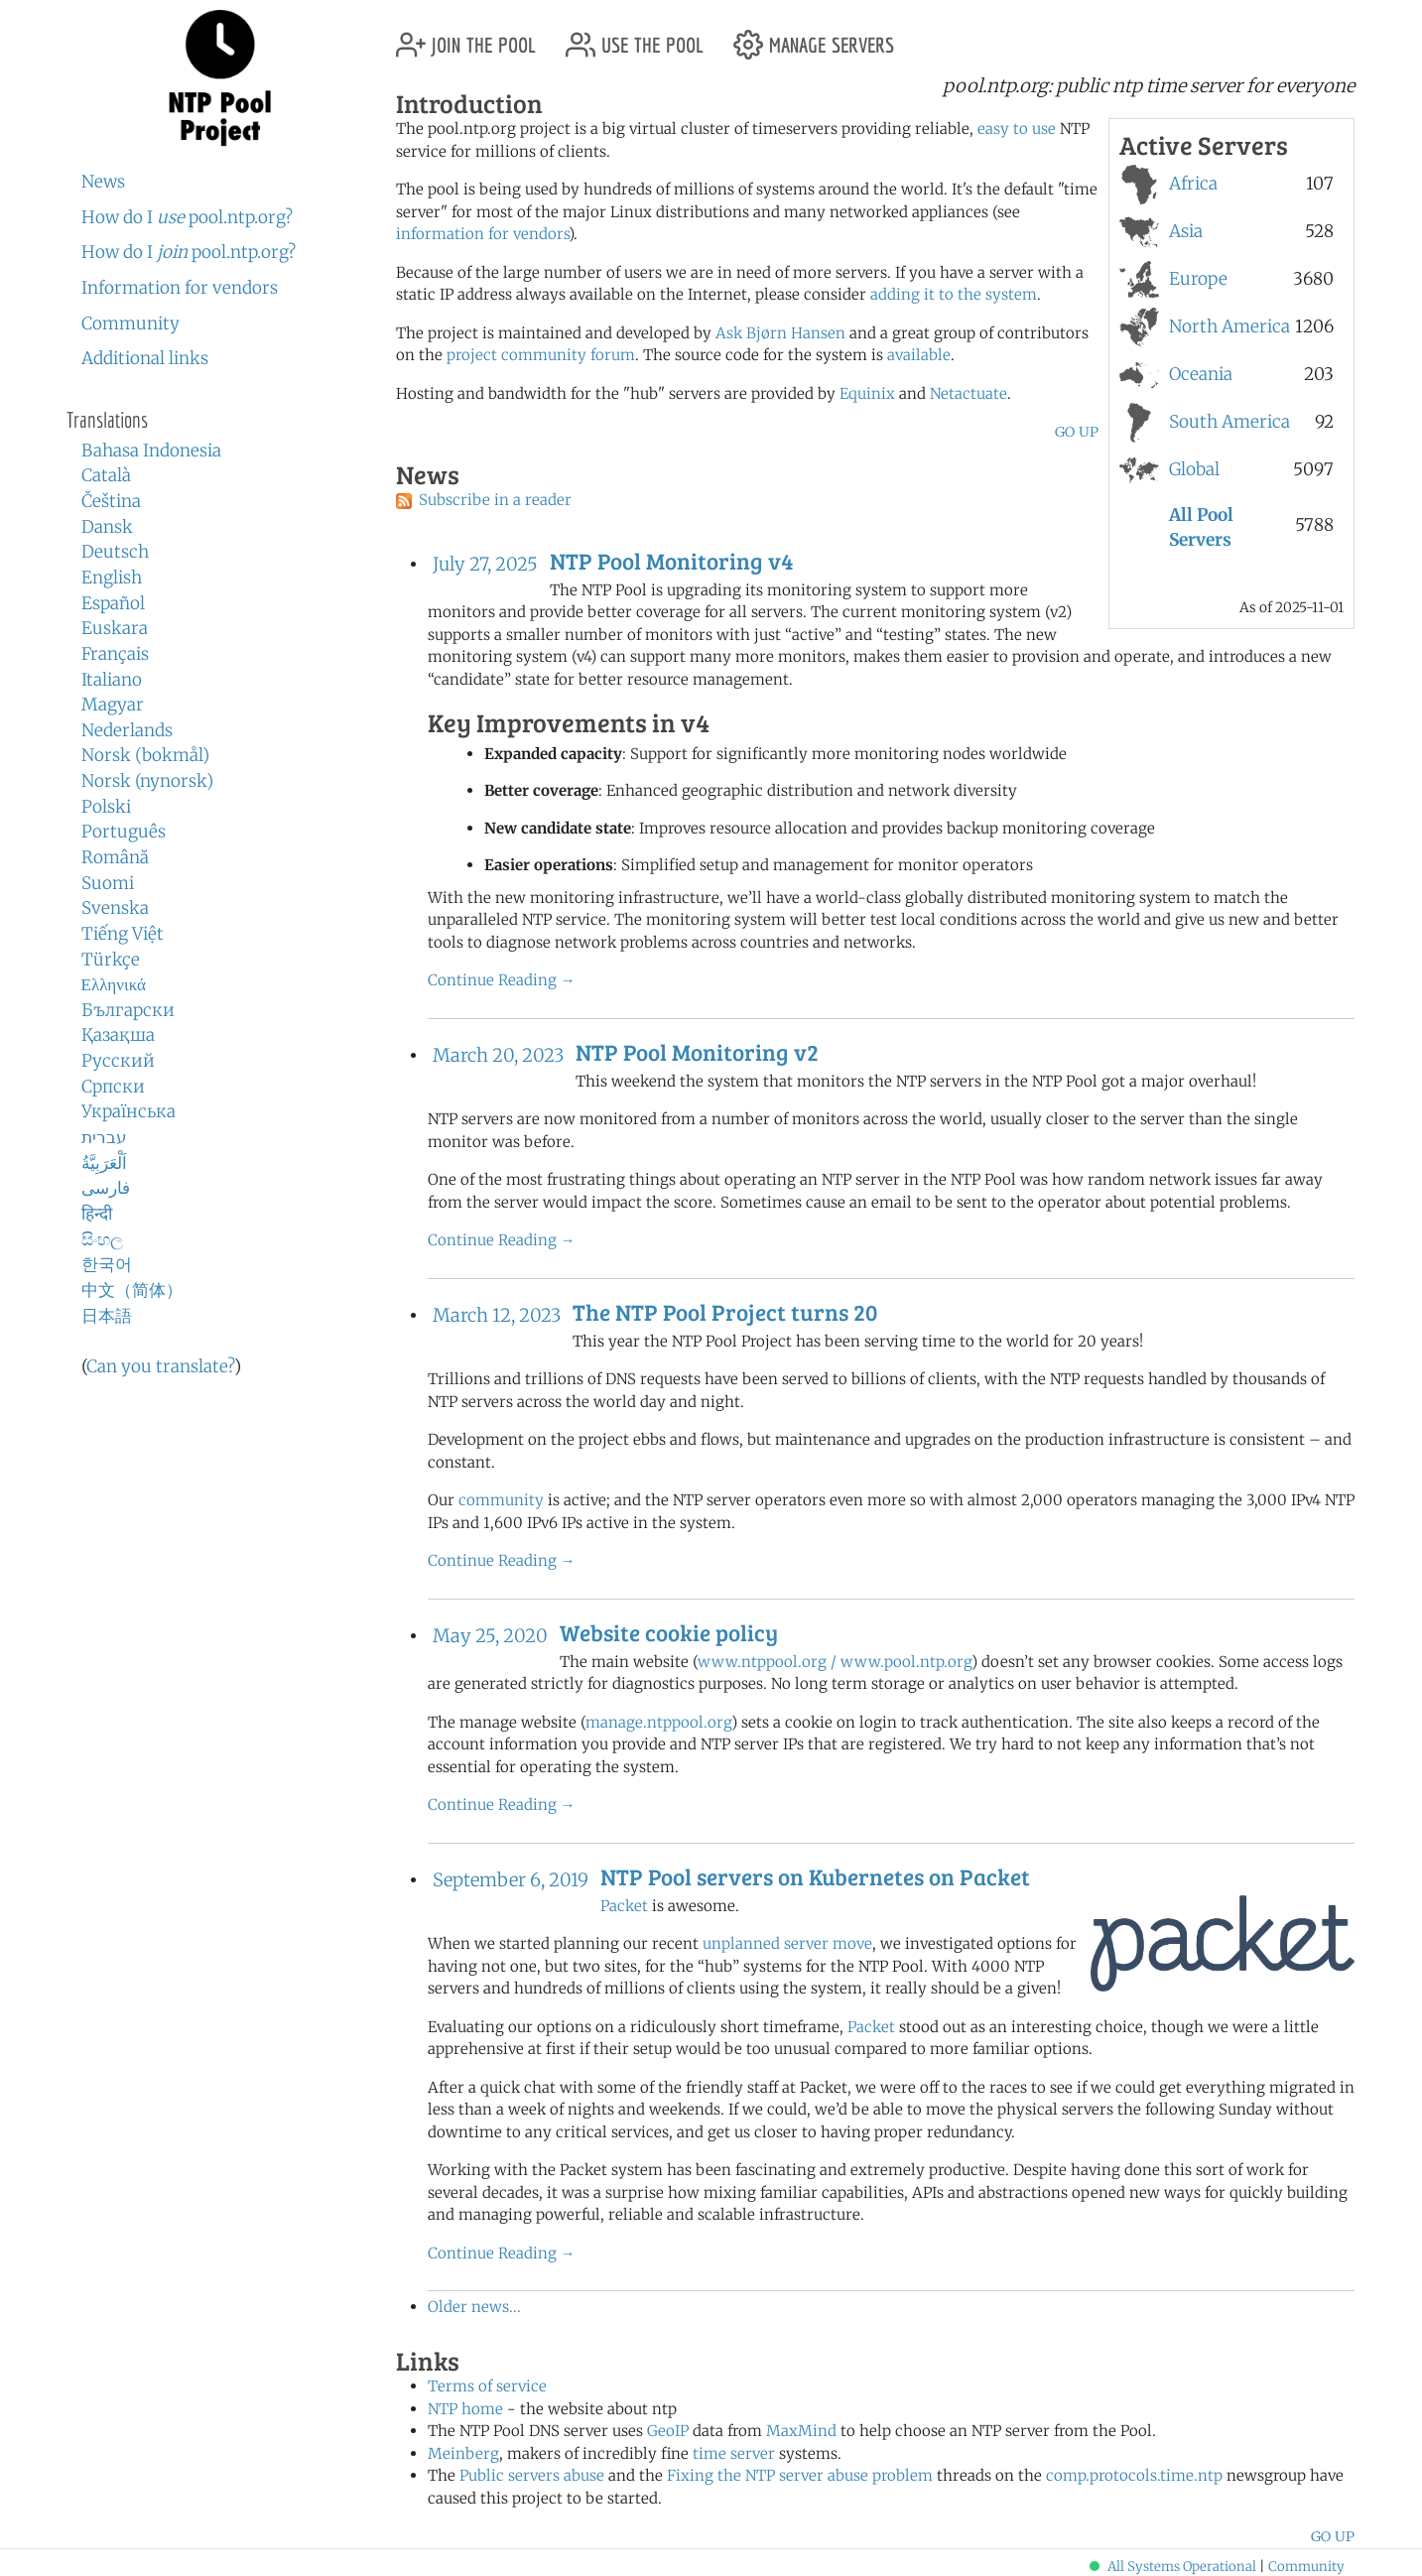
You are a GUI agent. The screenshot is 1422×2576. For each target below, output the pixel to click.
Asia (1186, 231)
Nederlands (127, 730)
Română (115, 857)
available (919, 354)
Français (115, 654)
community (501, 1499)
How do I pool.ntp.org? (187, 217)
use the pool (635, 37)
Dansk (107, 527)
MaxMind (801, 2430)
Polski (106, 807)
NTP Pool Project (220, 78)
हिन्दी (96, 1213)
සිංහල (102, 1239)
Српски (113, 1086)
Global (1194, 469)
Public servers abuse (531, 2475)
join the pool (466, 37)
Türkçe (110, 959)
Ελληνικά (114, 984)
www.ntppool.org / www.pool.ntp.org (834, 1661)
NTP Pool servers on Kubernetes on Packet (815, 1876)
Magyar (112, 704)
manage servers (813, 37)
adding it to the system (953, 294)
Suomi (107, 883)
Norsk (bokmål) (145, 755)
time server (734, 2453)
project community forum (541, 354)
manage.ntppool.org (658, 1722)
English (111, 577)
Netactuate (968, 393)
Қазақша (118, 1035)
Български (128, 1010)
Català (106, 475)
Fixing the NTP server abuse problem (800, 2475)
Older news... (474, 2306)
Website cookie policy (669, 1632)
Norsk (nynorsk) (147, 781)
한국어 (106, 1264)
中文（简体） (132, 1290)
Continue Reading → (502, 979)
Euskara (114, 628)
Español (113, 603)
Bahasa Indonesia (151, 450)
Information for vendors (179, 288)
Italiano (111, 680)
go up (1077, 431)
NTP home (465, 2408)
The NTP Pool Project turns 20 (725, 1312)
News (103, 182)
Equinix (867, 393)
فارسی (105, 1188)
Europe (1198, 279)
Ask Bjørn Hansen (780, 332)
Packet (624, 1905)
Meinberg (463, 2453)
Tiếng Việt (122, 934)
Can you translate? (160, 1366)
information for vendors (482, 233)
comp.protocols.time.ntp (1134, 2475)
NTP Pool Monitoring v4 (671, 561)
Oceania (1200, 374)
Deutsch (115, 552)
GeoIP (668, 2430)
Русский (118, 1061)
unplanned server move (787, 1943)
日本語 (106, 1316)
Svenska (115, 908)
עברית (104, 1137)
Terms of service (487, 2386)
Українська (128, 1111)
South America (1229, 422)
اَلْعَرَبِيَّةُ (104, 1163)
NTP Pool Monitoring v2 (697, 1052)
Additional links (144, 358)
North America (1229, 326)
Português (123, 831)
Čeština (111, 501)
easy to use (1016, 128)
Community (130, 323)
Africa (1193, 183)
